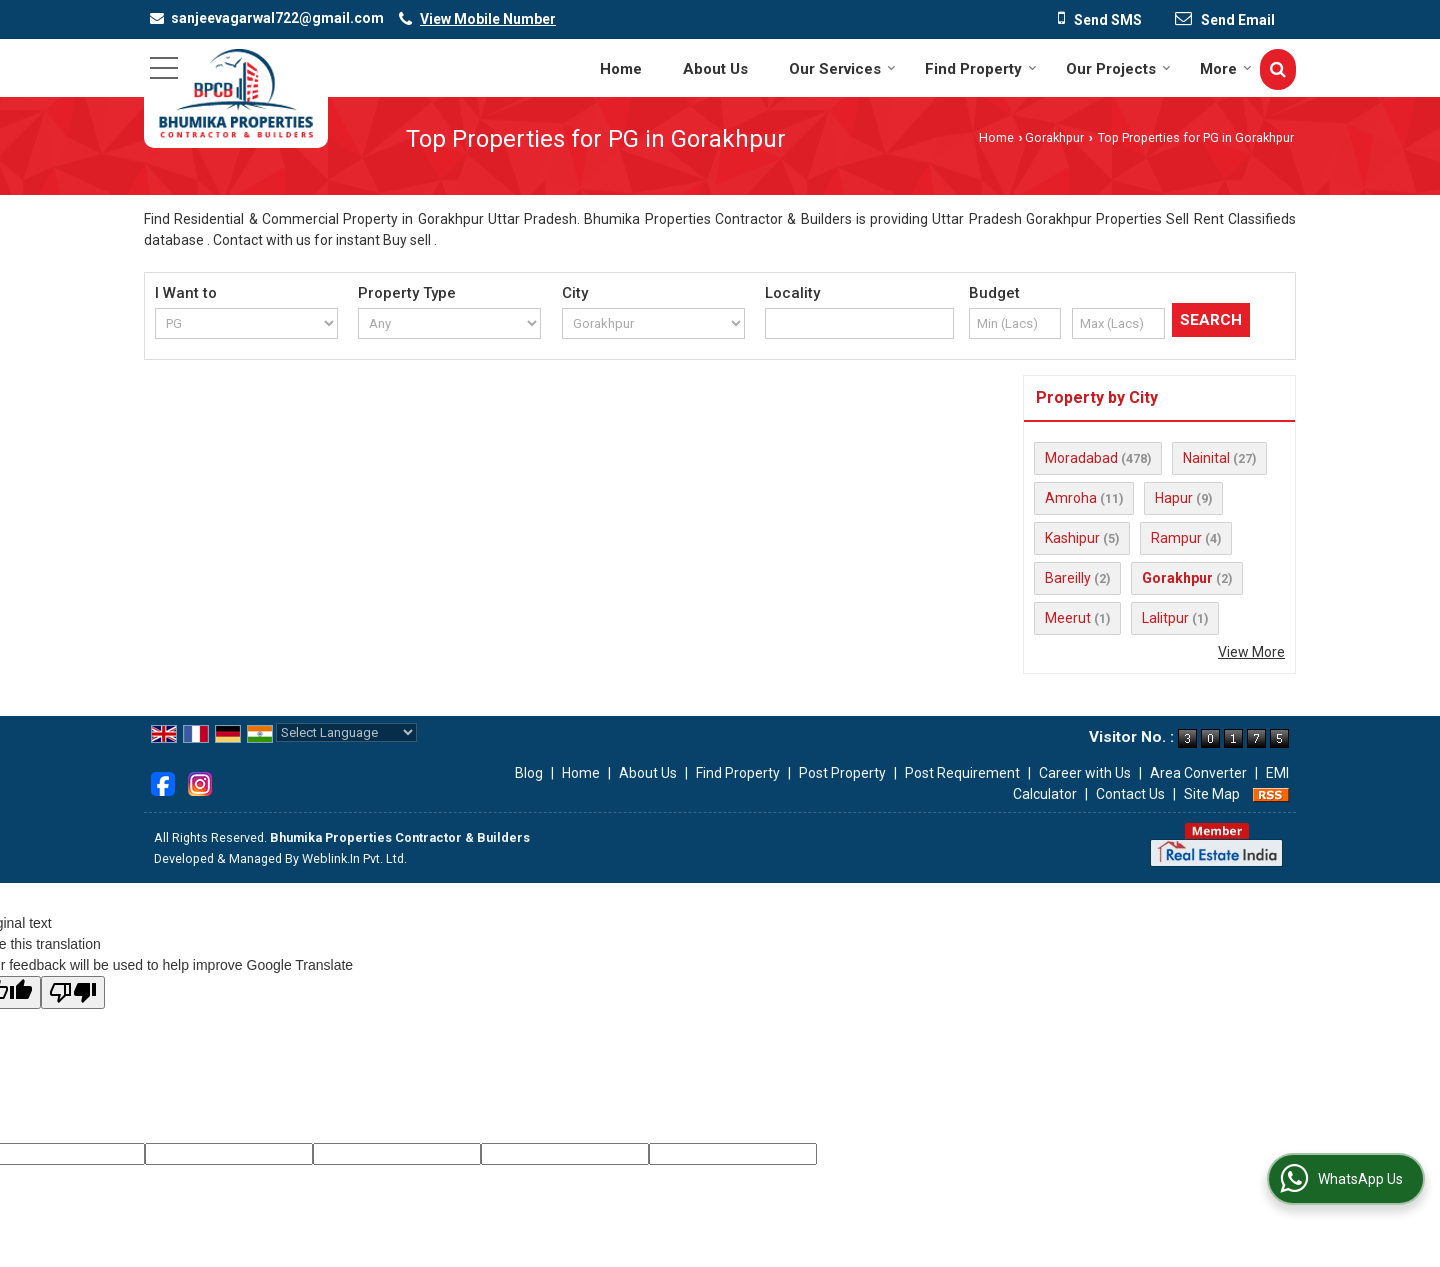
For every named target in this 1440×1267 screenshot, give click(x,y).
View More (1251, 652)
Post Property (842, 773)
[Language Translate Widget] (346, 732)
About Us (715, 69)
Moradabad (1081, 458)
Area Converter (1198, 773)
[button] (488, 19)
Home (621, 69)
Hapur (1174, 498)
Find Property (981, 69)
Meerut (1068, 618)
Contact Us (1130, 794)
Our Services (842, 69)
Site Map (1212, 794)
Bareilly (1068, 578)
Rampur (1176, 538)
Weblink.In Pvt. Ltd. (354, 858)
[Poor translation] (73, 992)
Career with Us (1085, 773)
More (1226, 69)
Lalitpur (1165, 618)
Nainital (1206, 458)
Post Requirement (962, 773)
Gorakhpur (1054, 137)
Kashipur (1072, 538)
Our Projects (1118, 69)
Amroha (1071, 498)
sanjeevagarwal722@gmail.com (277, 18)
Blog (529, 773)
